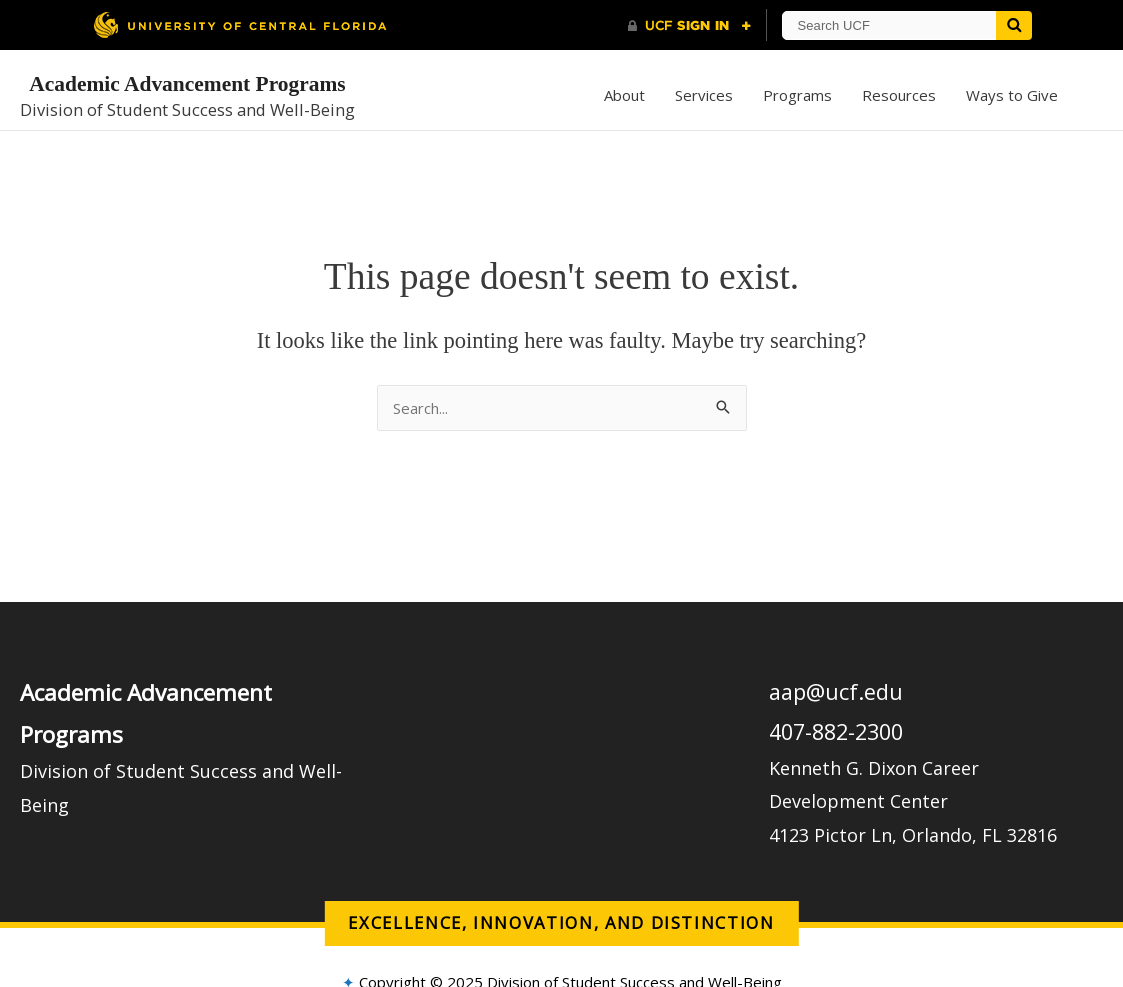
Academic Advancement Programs (187, 84)
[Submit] (1014, 25)
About (624, 95)
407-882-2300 (836, 731)
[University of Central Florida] (240, 24)
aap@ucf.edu (836, 691)
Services (704, 95)
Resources (899, 95)
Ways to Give (1012, 95)
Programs (797, 95)
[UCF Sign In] (689, 26)
